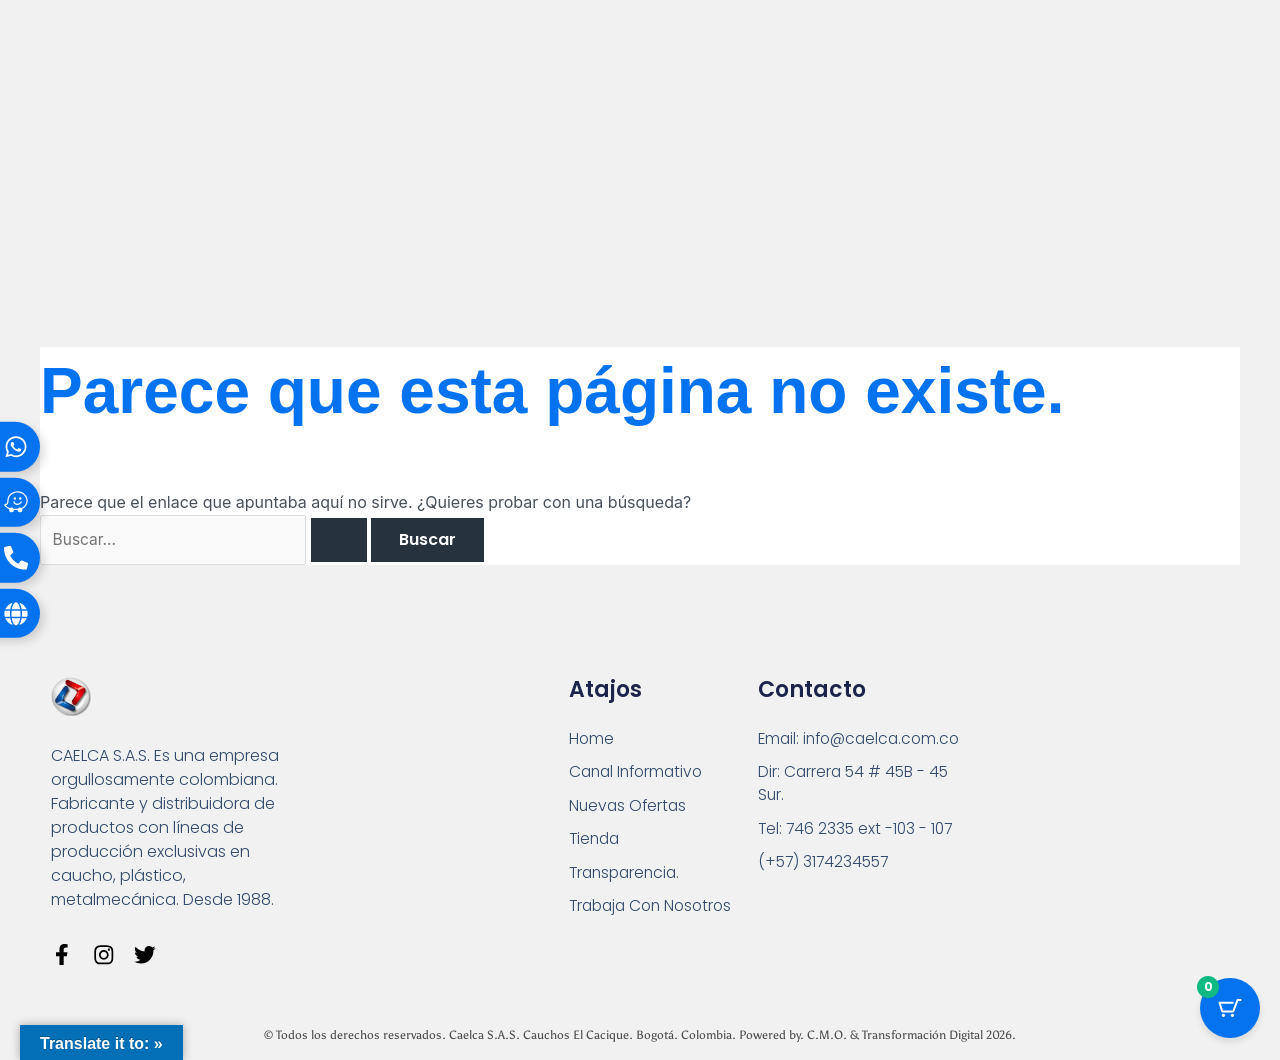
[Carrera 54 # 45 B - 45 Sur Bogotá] (1087, 800)
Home (592, 739)
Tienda (596, 841)
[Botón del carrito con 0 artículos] (1230, 1010)
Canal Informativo (639, 773)
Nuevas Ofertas (629, 807)
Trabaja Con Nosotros (655, 909)
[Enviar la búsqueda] (347, 541)
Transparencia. (627, 875)
